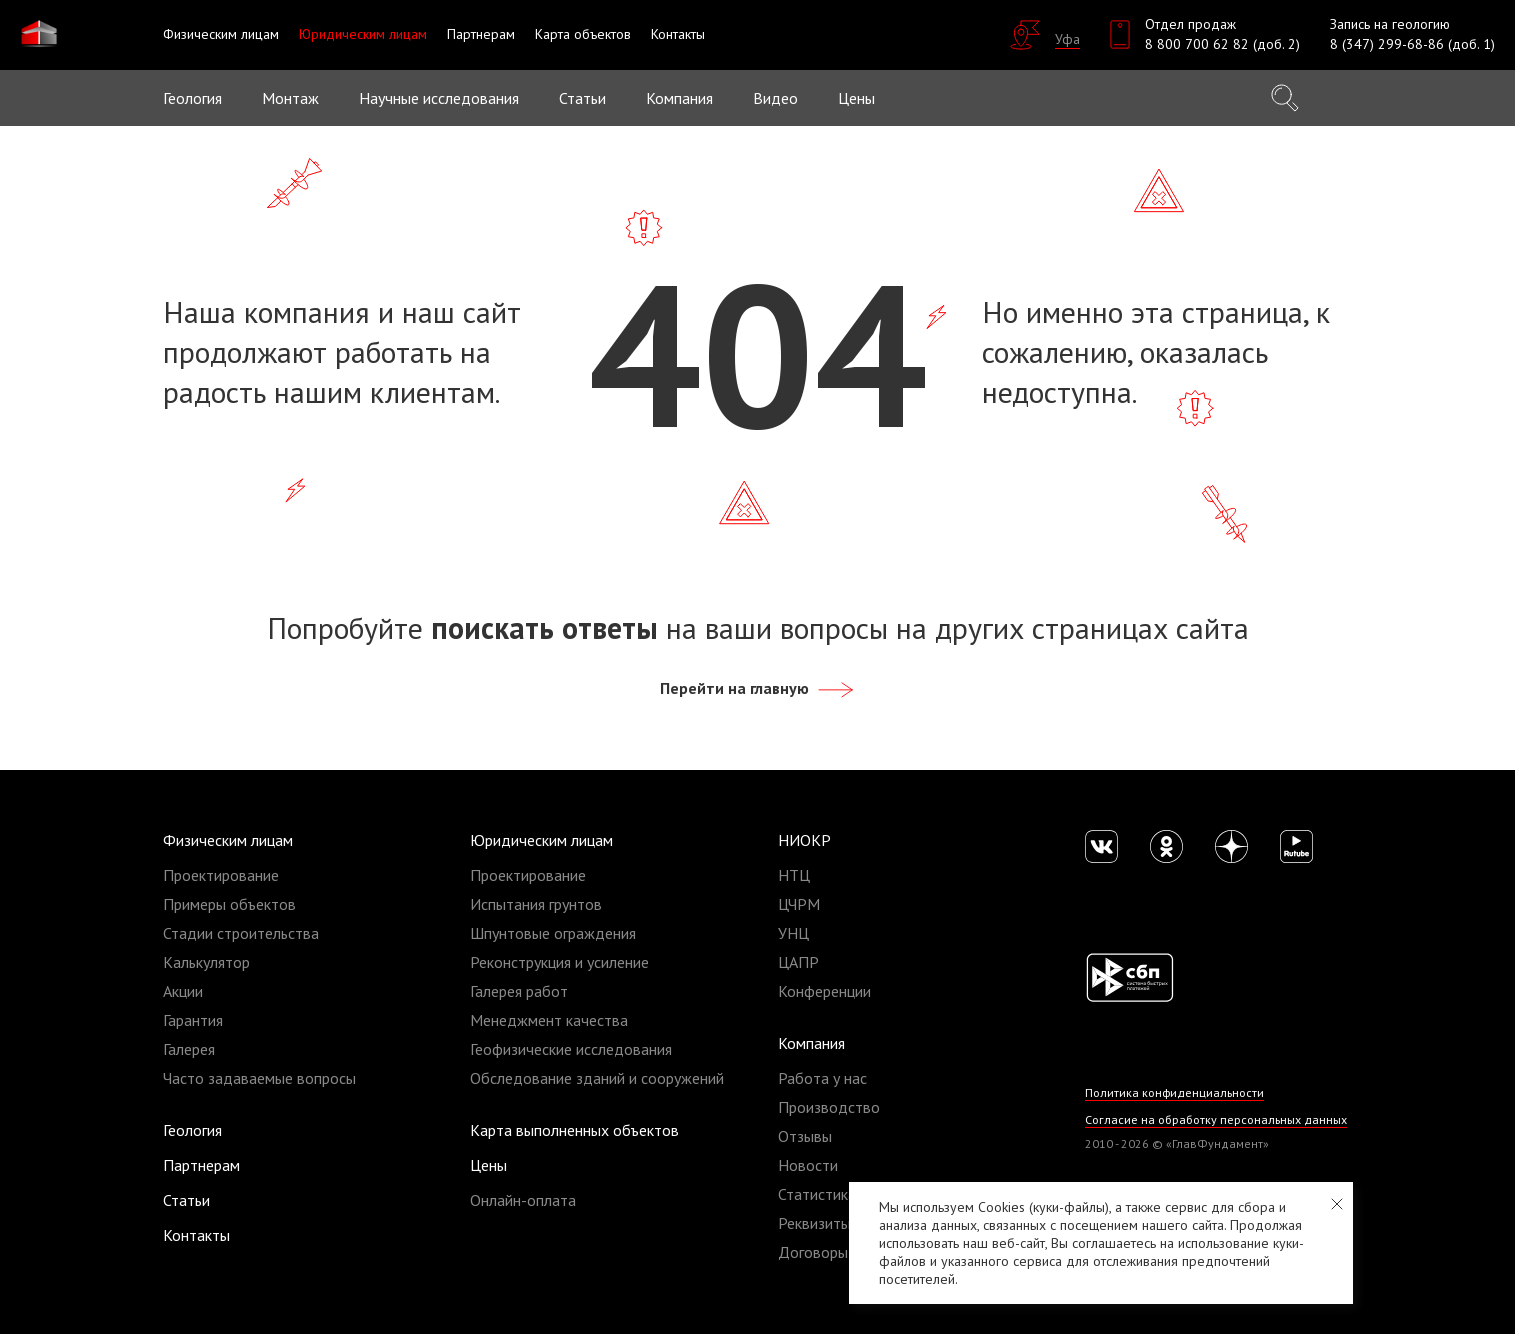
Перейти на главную (758, 688)
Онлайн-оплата (523, 1200)
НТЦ (794, 875)
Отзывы (805, 1136)
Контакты (196, 1235)
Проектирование (221, 875)
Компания (811, 1043)
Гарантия (193, 1020)
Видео (775, 98)
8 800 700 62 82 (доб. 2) (1222, 44)
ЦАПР (798, 962)
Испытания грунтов (536, 904)
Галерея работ (519, 991)
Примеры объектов (229, 904)
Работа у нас (822, 1078)
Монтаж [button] (290, 98)
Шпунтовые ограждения (553, 933)
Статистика (817, 1194)
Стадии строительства (241, 933)
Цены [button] (856, 98)
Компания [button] (679, 98)
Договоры (813, 1252)
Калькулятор (206, 962)
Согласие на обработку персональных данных (1216, 1119)
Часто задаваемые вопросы (259, 1078)
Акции (183, 991)
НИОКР (804, 840)
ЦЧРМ (799, 904)
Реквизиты (814, 1223)
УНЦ (793, 933)
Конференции (824, 991)
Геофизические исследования (571, 1049)
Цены (488, 1165)
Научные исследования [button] (439, 98)
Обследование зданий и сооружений (597, 1078)
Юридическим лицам (541, 840)
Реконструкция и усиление (559, 962)
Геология (192, 98)
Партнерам (201, 1165)
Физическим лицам (228, 840)
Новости (808, 1165)
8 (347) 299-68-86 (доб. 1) (1412, 44)
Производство (829, 1107)
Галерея (189, 1049)
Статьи (582, 98)
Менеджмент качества (549, 1020)
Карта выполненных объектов (574, 1130)
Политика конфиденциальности (1175, 1092)
